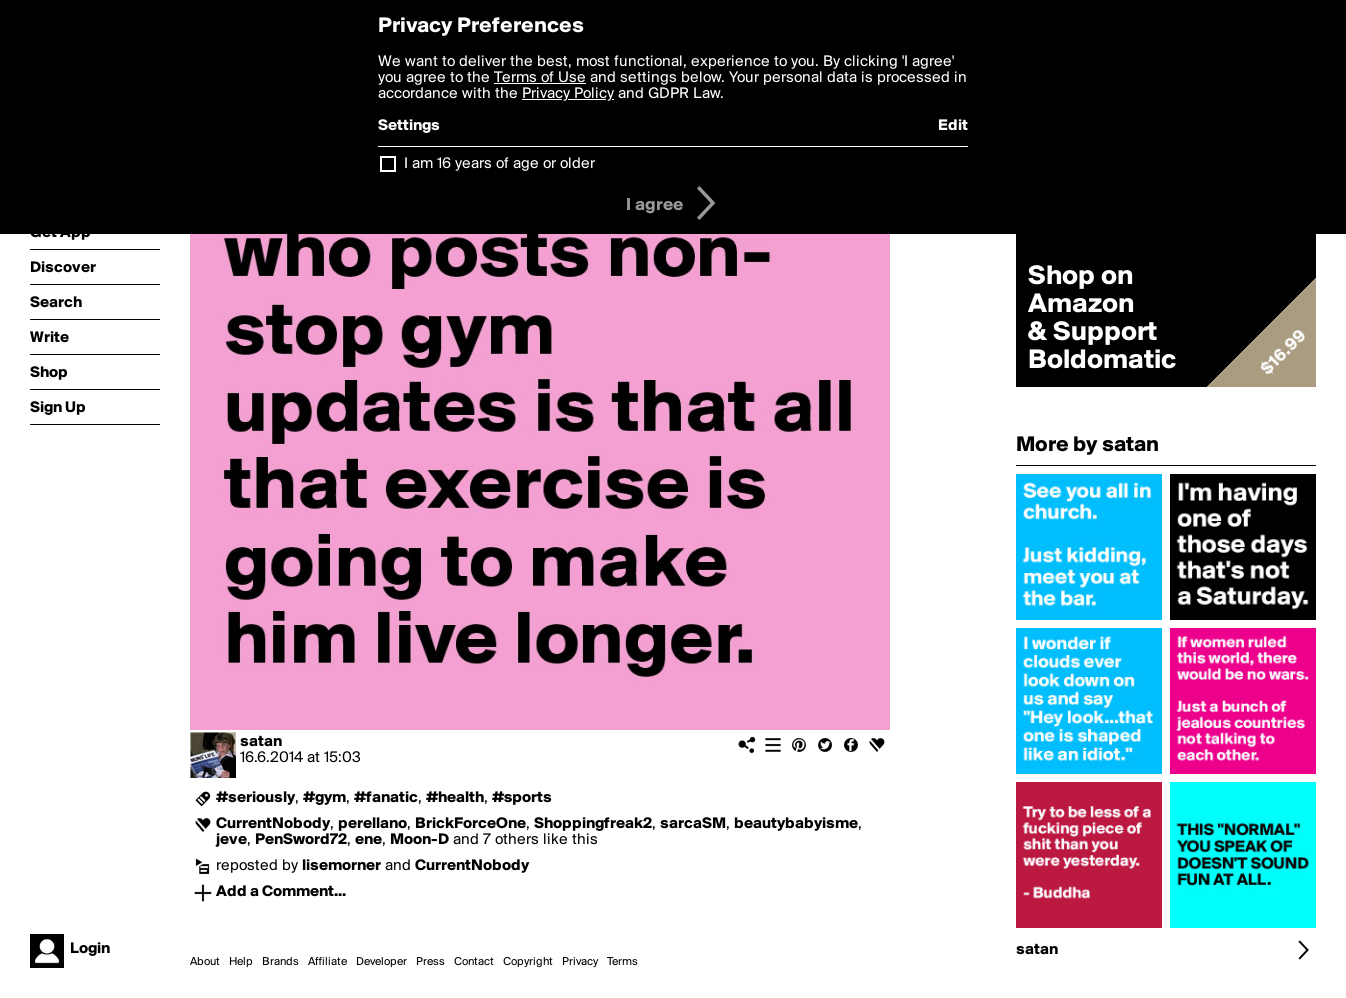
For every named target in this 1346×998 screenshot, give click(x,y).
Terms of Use (540, 78)
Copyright (528, 962)
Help (241, 962)
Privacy (580, 962)
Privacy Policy (568, 94)
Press (430, 962)
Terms (622, 962)
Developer (381, 962)
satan (261, 742)
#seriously (255, 798)
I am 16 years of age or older (499, 164)
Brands (280, 962)
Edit (953, 126)
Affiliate (327, 962)
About (205, 962)
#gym (324, 798)
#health (455, 798)
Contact (474, 962)
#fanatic (386, 798)
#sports (522, 798)
